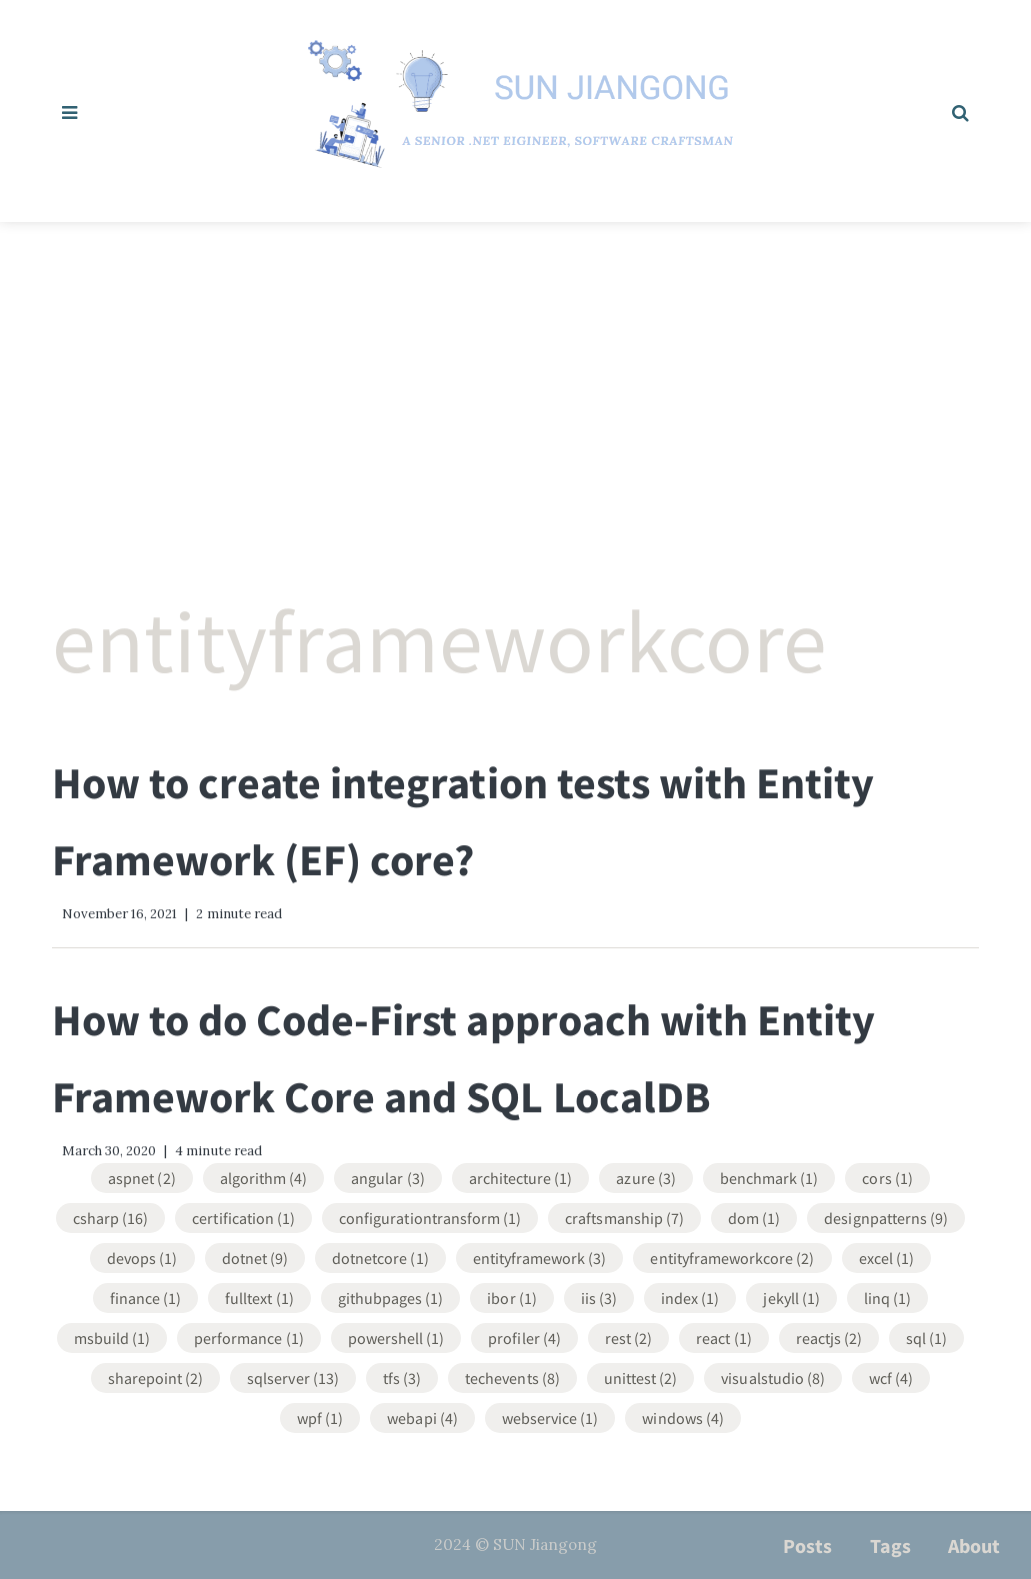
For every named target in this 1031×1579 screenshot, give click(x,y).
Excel (886, 1256)
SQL (926, 1336)
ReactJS (829, 1336)
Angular (388, 1176)
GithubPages (391, 1296)
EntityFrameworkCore (732, 1256)
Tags (890, 1545)
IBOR (511, 1296)
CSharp (111, 1216)
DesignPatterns (886, 1216)
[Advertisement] (515, 372)
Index (690, 1296)
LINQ (887, 1296)
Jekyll (791, 1296)
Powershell (396, 1336)
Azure (645, 1176)
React (723, 1336)
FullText (259, 1296)
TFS (402, 1376)
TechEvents (512, 1376)
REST (628, 1336)
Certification (243, 1216)
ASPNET (141, 1176)
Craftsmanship (624, 1216)
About (974, 1545)
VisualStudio (773, 1376)
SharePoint (156, 1376)
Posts (807, 1545)
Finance (146, 1296)
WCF (891, 1376)
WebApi (422, 1416)
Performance (249, 1336)
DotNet (255, 1256)
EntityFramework (540, 1256)
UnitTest (641, 1376)
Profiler (524, 1336)
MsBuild (112, 1336)
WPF (320, 1416)
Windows (683, 1416)
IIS (599, 1296)
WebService (550, 1416)
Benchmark (769, 1176)
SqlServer (293, 1376)
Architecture (521, 1176)
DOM (754, 1216)
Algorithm (264, 1176)
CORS (887, 1176)
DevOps (142, 1256)
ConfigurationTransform (430, 1216)
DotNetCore (380, 1256)
